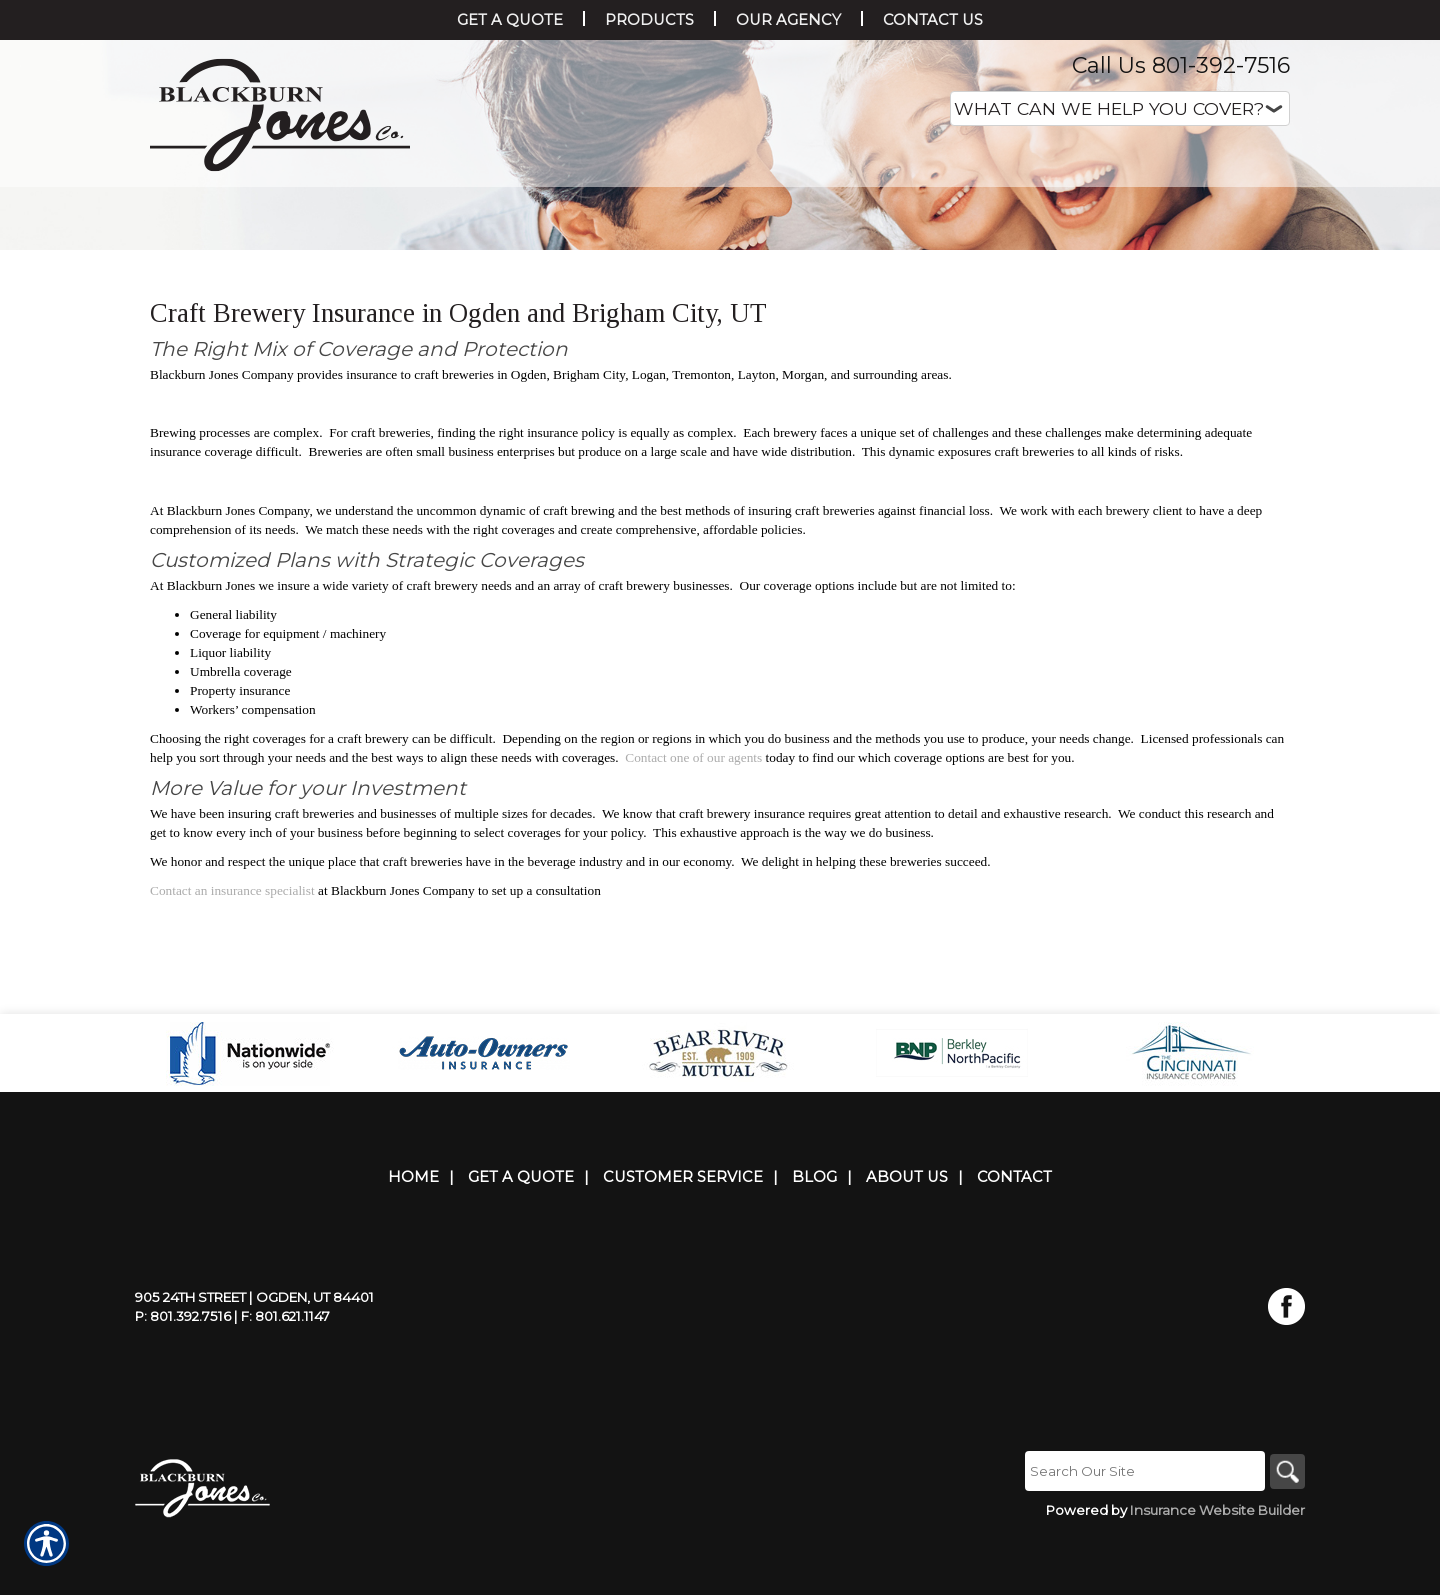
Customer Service (683, 1238)
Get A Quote (521, 1238)
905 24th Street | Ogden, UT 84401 (254, 1358)
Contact (1014, 1238)
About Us (907, 1238)
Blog (814, 1238)
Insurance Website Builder (1217, 1572)
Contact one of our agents (693, 907)
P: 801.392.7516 (183, 1377)
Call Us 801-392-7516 (1181, 65)
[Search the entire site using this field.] (1140, 1532)
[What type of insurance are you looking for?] (1120, 108)
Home (413, 1238)
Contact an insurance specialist (232, 1040)
